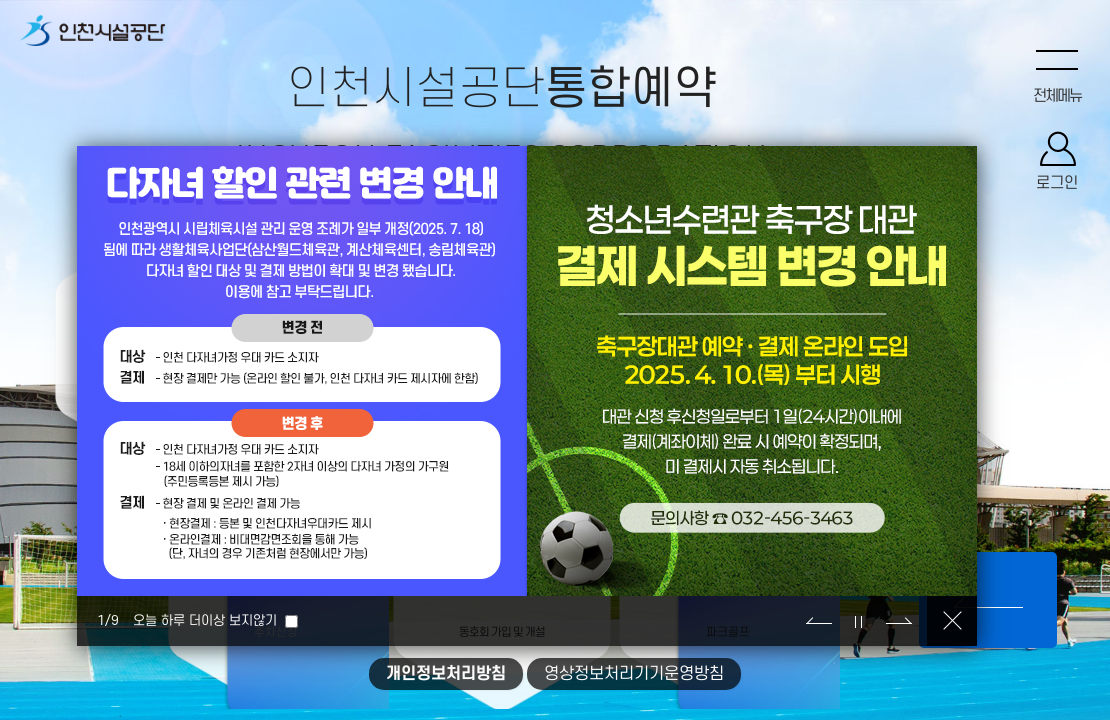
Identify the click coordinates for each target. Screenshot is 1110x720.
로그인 (1057, 185)
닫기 (952, 621)
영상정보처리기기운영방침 (634, 674)
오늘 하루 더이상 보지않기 (205, 620)
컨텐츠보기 (988, 600)
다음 (899, 621)
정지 (859, 621)
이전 (819, 621)
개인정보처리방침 (446, 674)
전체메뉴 (1057, 97)
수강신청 (74, 331)
